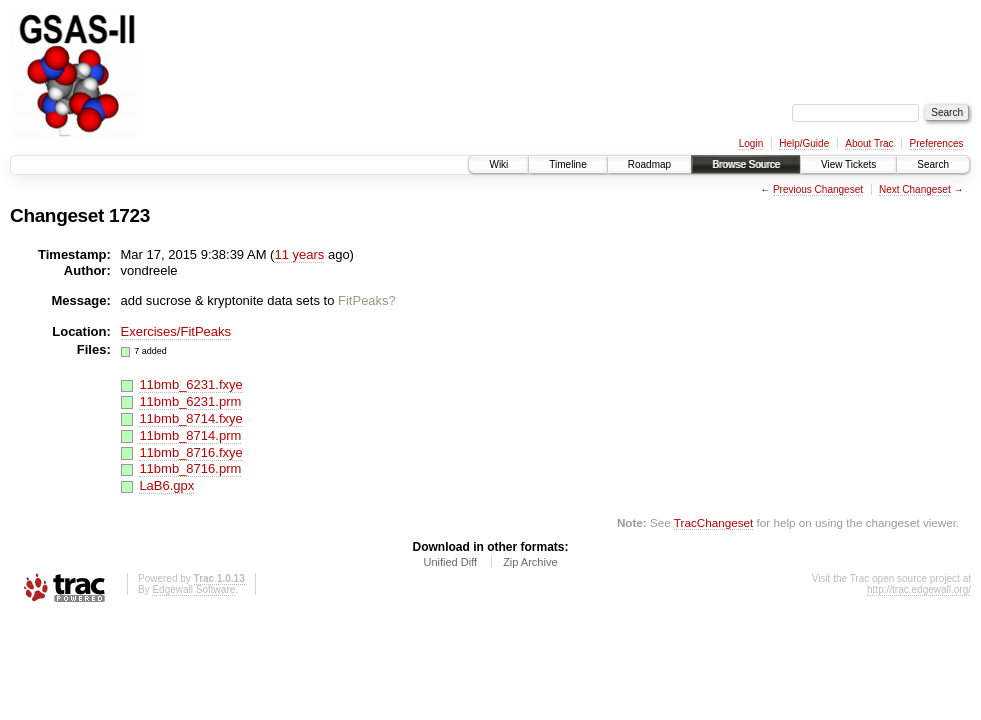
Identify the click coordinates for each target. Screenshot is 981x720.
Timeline (567, 164)
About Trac (869, 143)
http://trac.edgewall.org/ (919, 589)
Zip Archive (530, 562)
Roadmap (649, 164)
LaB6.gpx (166, 485)
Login (751, 143)
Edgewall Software (193, 589)
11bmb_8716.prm (190, 468)
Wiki (498, 164)
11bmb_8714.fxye (190, 418)
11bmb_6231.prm (190, 401)
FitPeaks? (367, 300)
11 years (299, 254)
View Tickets (848, 164)
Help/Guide (804, 143)
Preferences (937, 143)
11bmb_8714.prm (190, 435)
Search (933, 164)
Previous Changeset (818, 189)
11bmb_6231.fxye (190, 384)
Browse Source (746, 164)
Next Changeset (915, 189)
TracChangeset (713, 522)
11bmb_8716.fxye (190, 452)
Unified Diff (450, 562)
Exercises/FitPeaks (176, 331)
